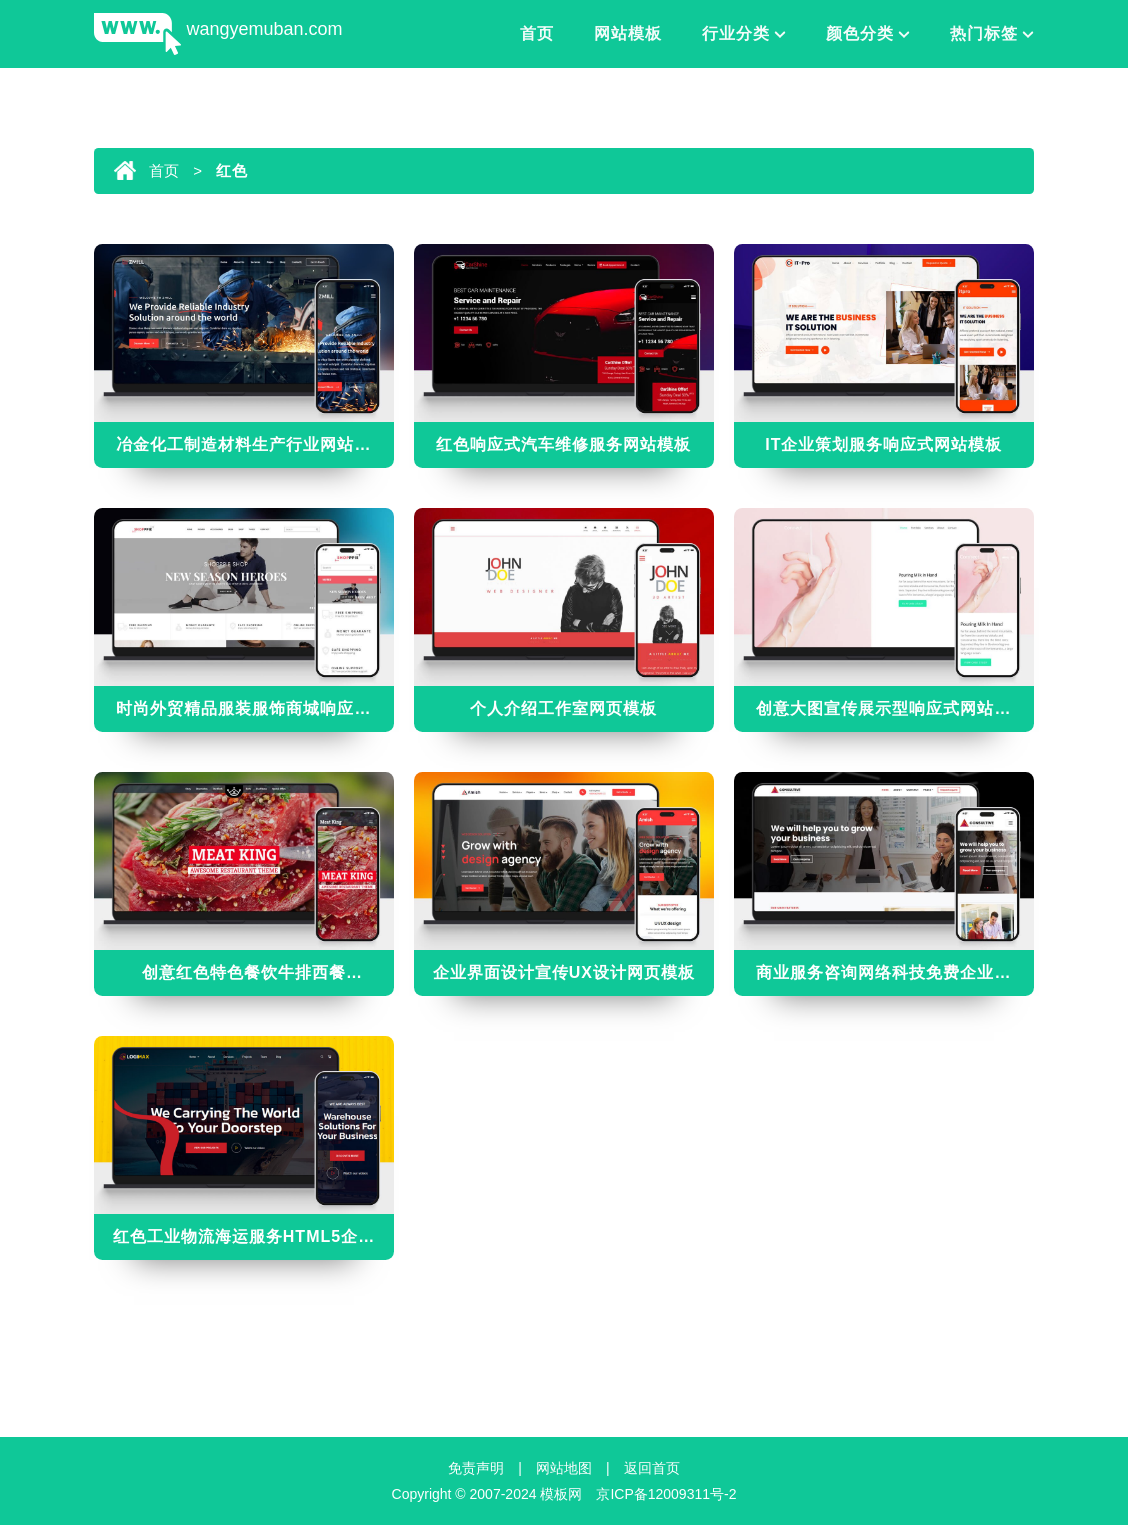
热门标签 (984, 33)
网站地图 (564, 1468)
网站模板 (628, 33)
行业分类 (736, 33)
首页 (537, 33)
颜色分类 (860, 33)
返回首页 (652, 1468)
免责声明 (476, 1468)
